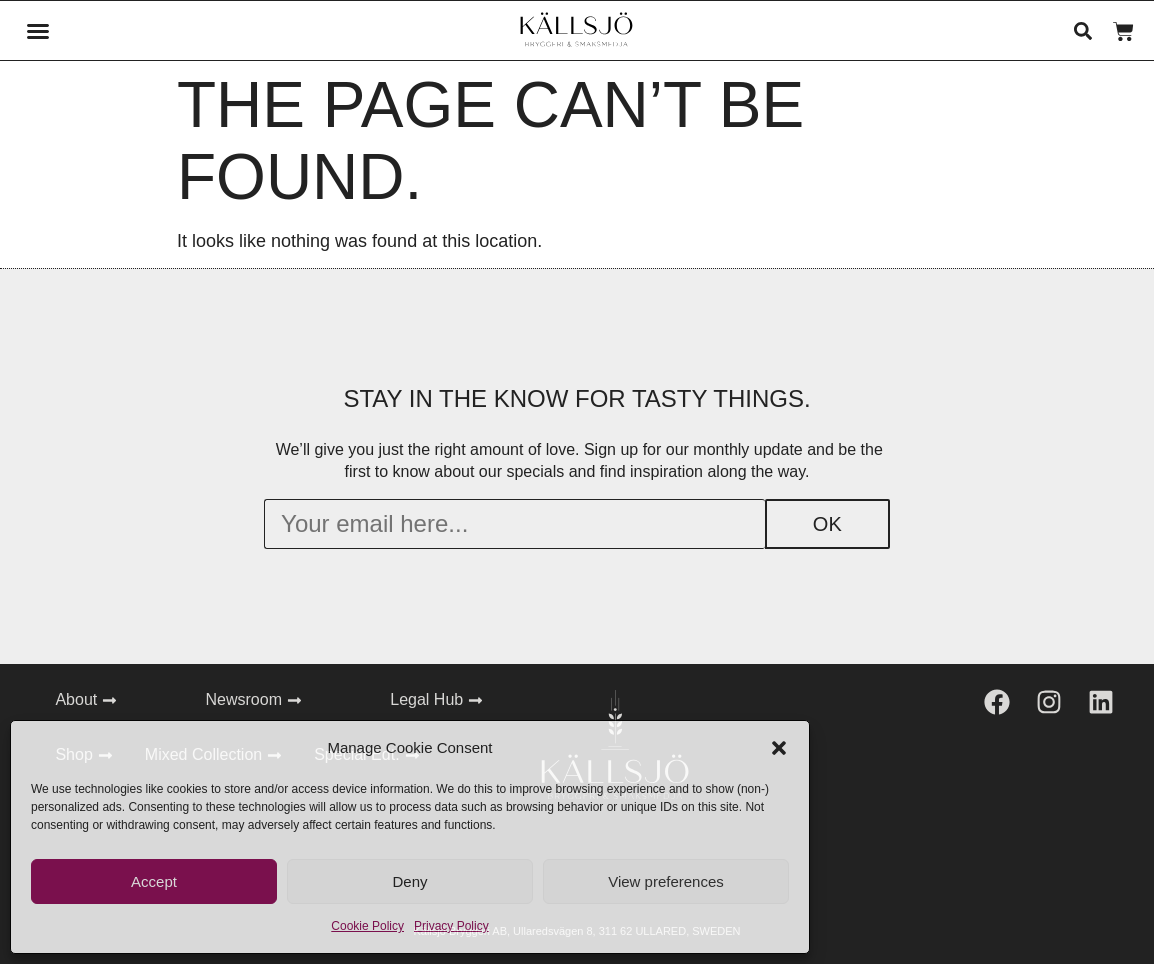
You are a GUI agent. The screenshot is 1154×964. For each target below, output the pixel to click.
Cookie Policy (367, 926)
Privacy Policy (451, 926)
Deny (409, 881)
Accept (154, 881)
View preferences (666, 881)
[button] (779, 748)
